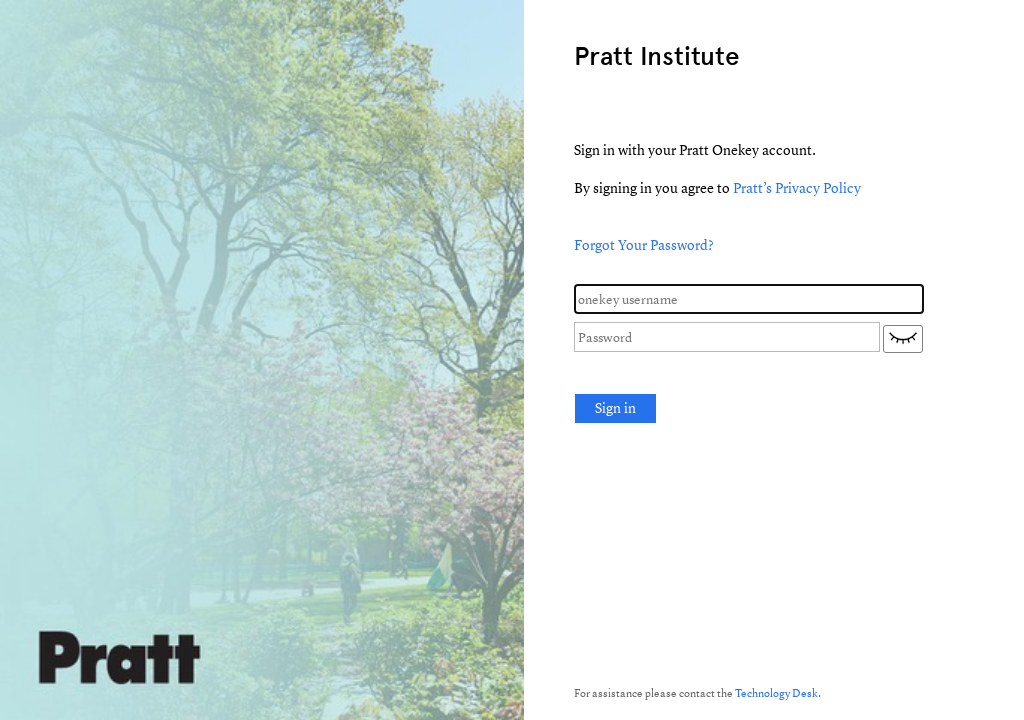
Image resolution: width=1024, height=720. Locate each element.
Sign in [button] (615, 407)
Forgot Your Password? (644, 244)
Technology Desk (776, 692)
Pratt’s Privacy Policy (797, 187)
